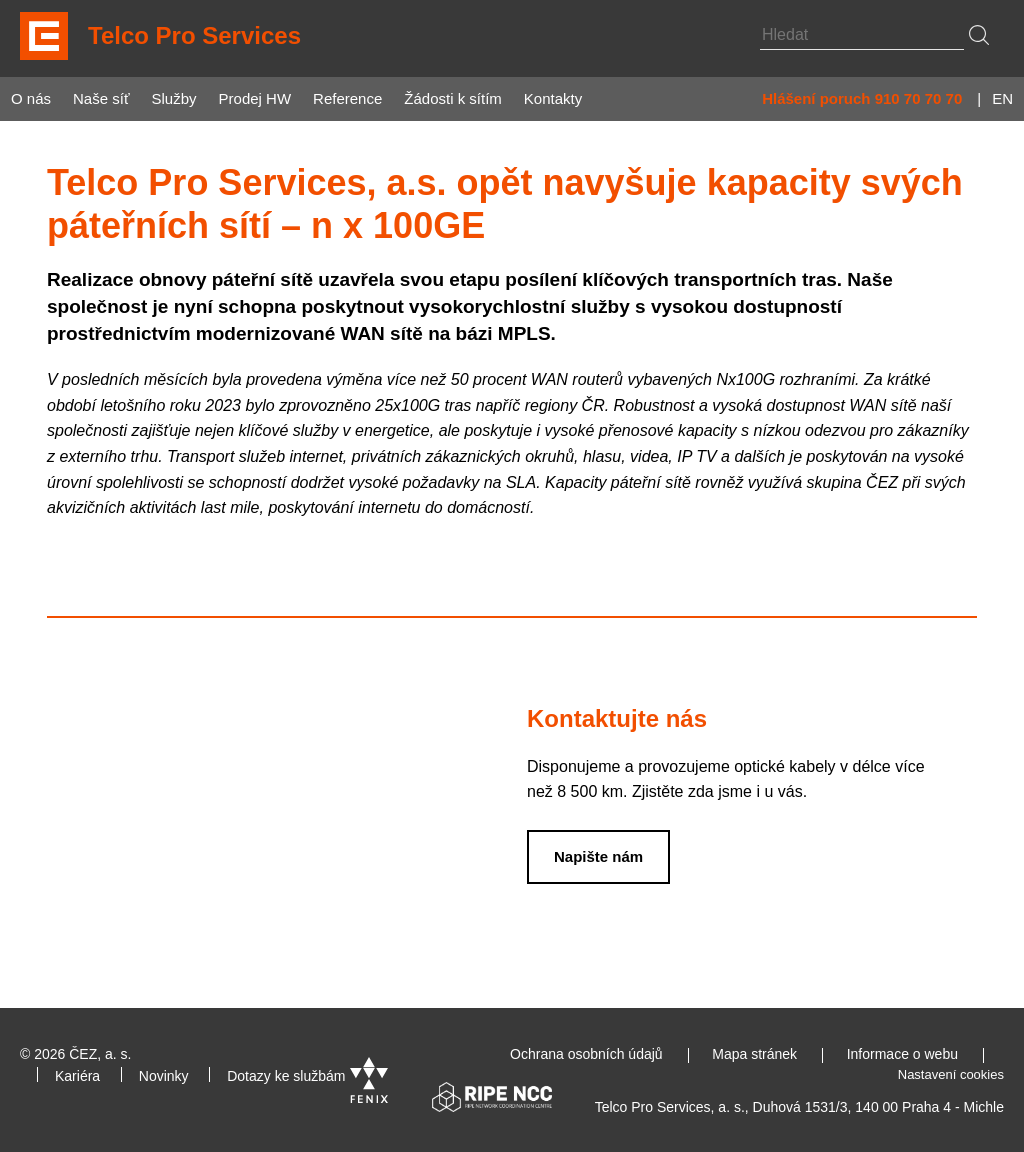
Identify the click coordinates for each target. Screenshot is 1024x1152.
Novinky (164, 1076)
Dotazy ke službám (286, 1076)
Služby (174, 98)
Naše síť (101, 98)
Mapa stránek (754, 1054)
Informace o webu (902, 1054)
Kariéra (77, 1076)
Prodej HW (255, 98)
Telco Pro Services (194, 35)
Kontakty (553, 98)
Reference (347, 98)
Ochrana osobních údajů (586, 1054)
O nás (31, 98)
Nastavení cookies (951, 1074)
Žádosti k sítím (453, 98)
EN (1002, 98)
